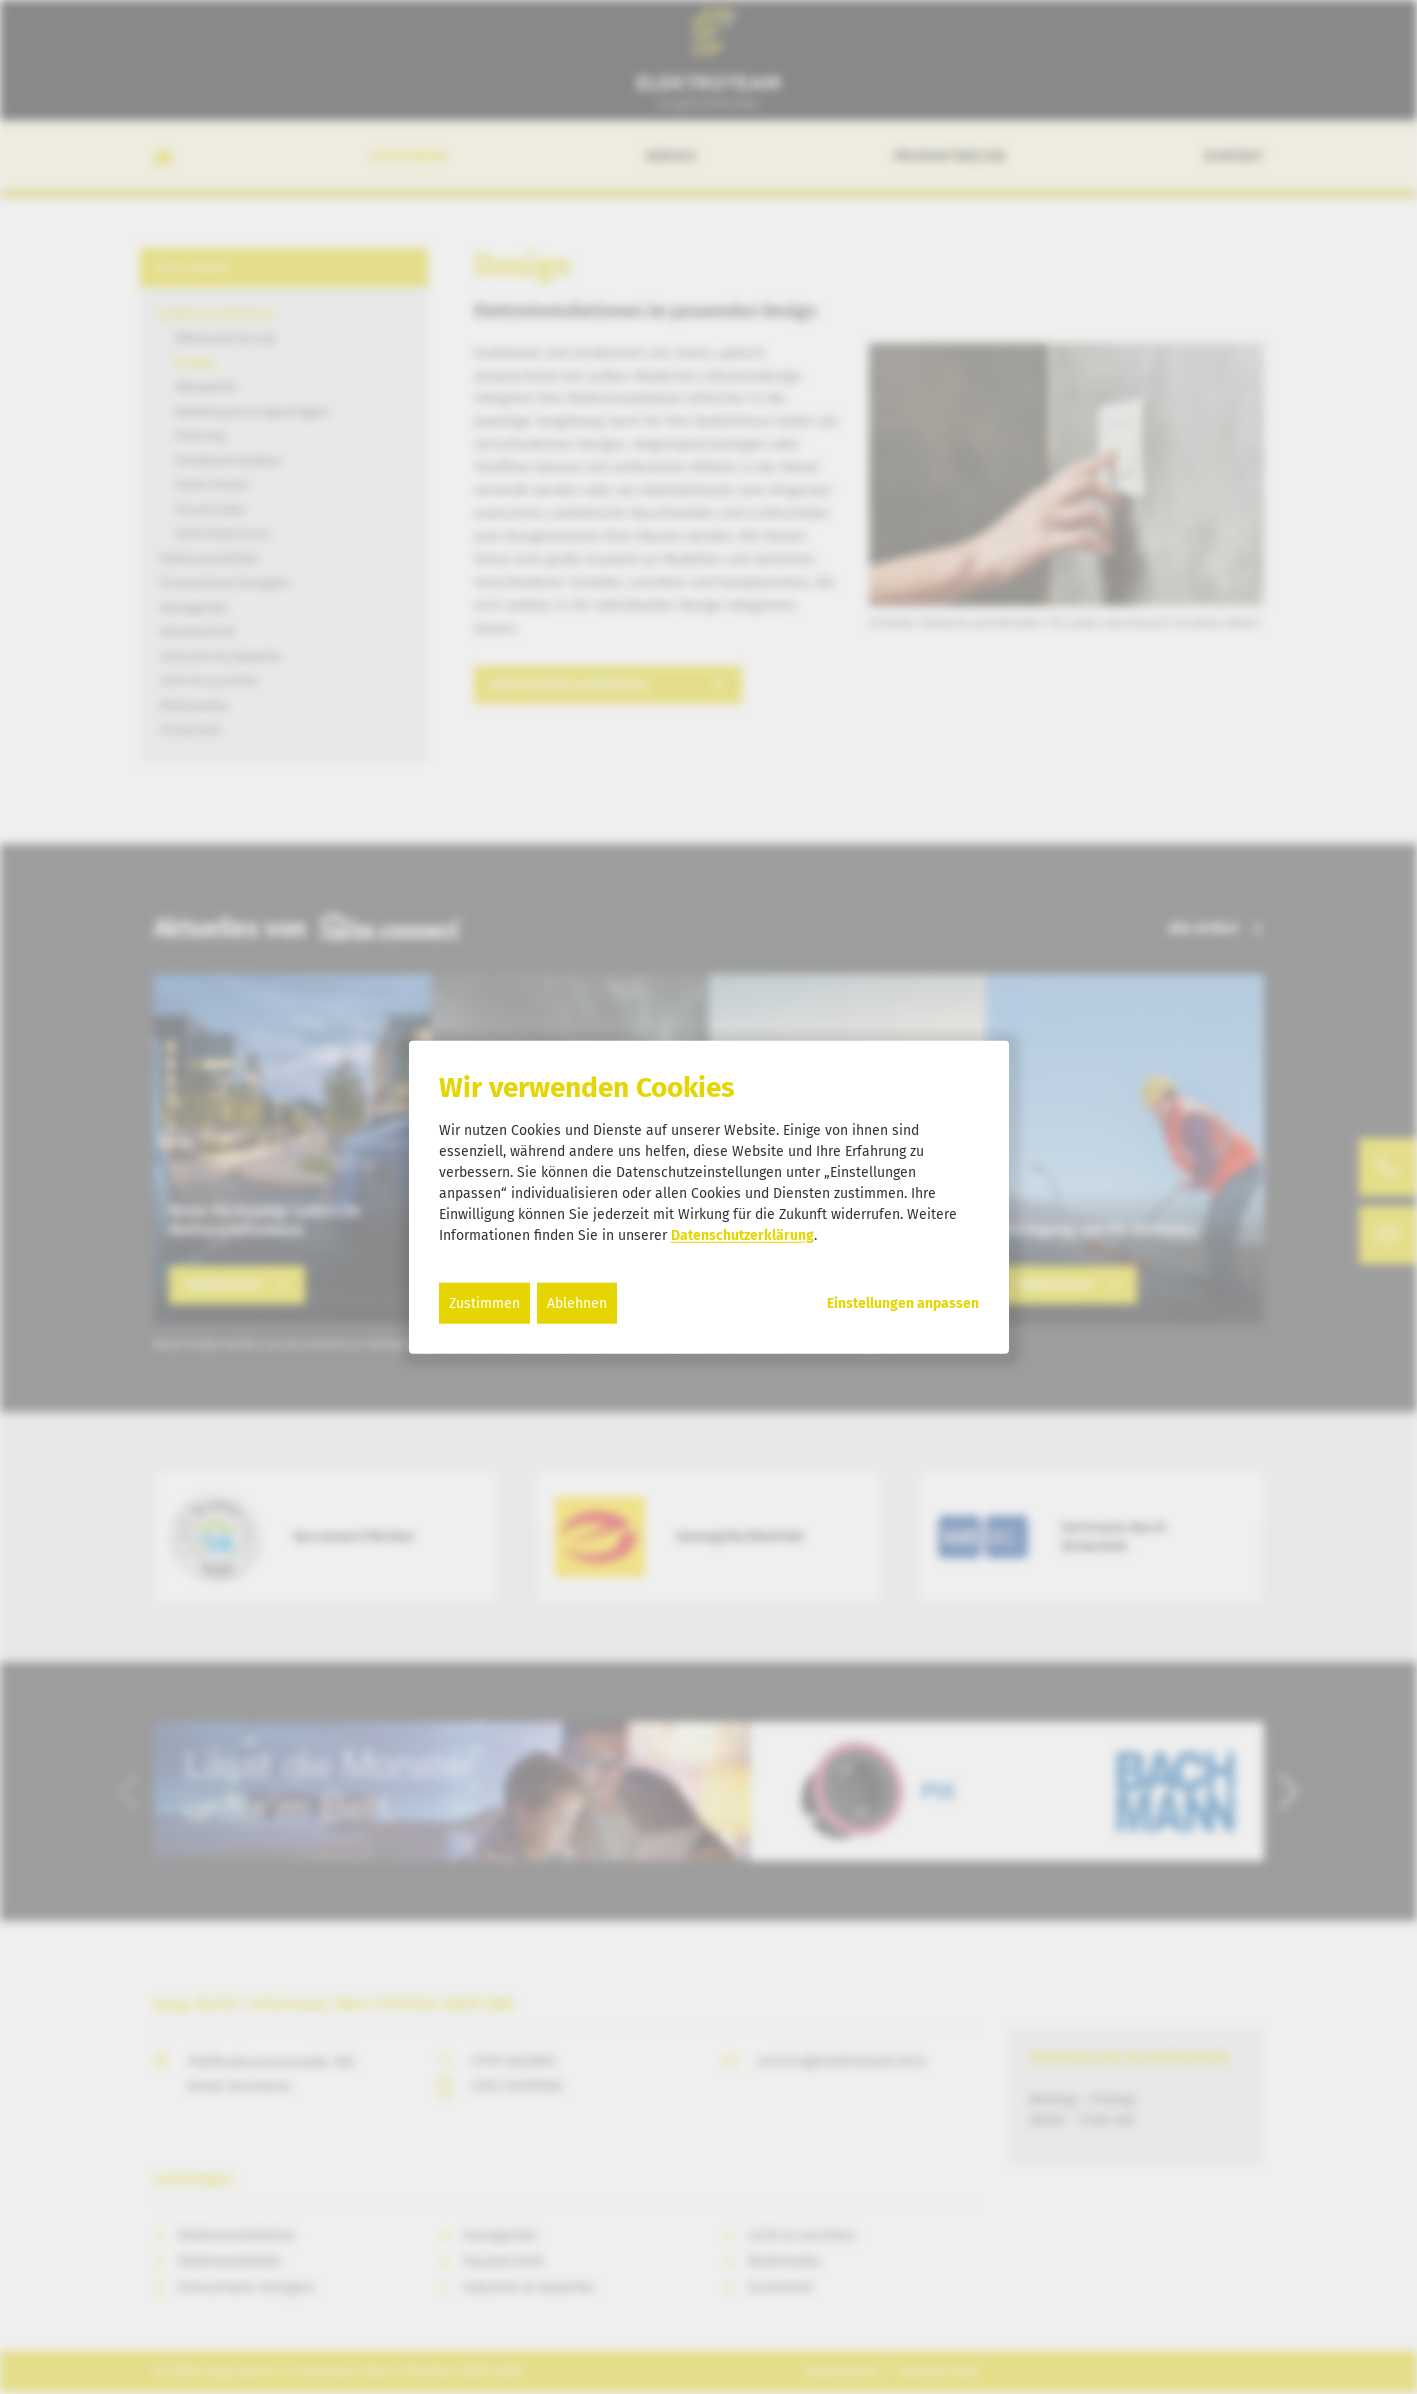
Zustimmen (484, 1302)
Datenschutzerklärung (742, 1234)
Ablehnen (577, 1302)
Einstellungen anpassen (903, 1303)
